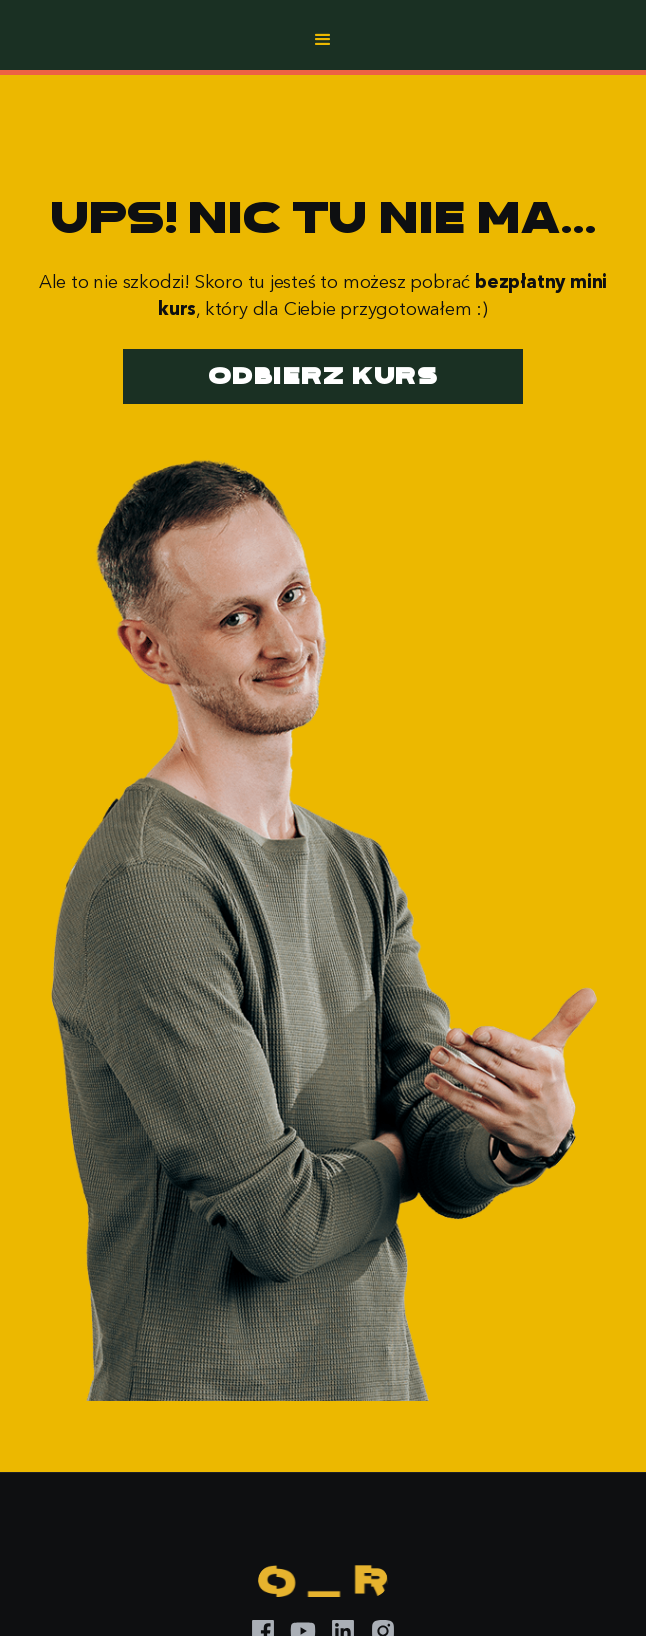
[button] (323, 40)
